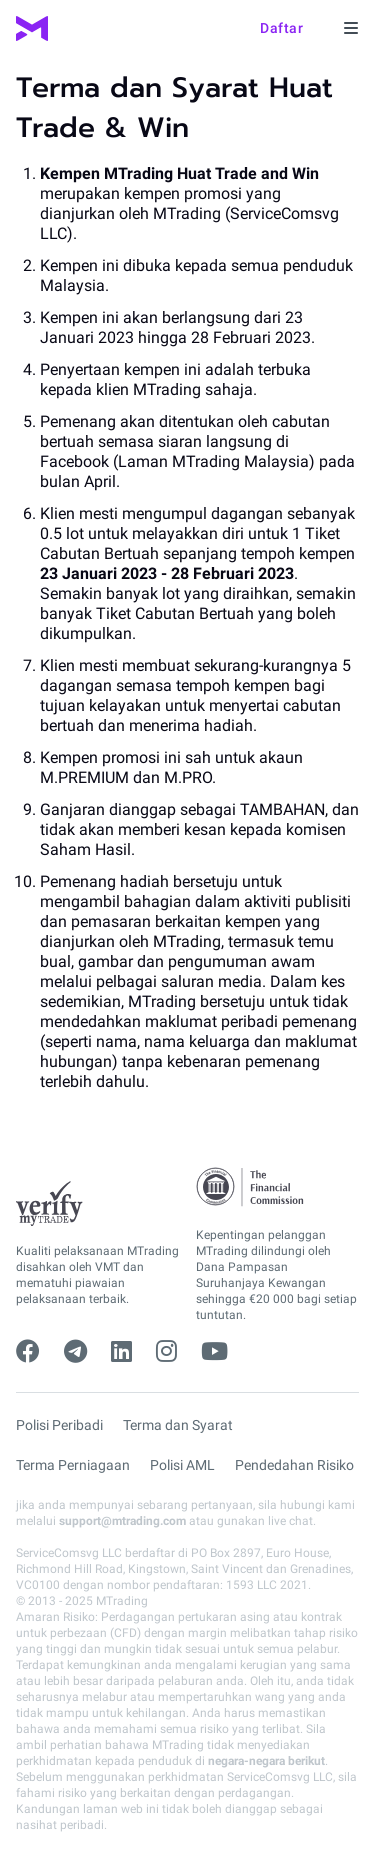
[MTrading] (32, 28)
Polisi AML (182, 1465)
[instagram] (166, 1352)
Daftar (281, 28)
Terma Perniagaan (73, 1465)
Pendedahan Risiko (294, 1465)
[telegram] (75, 1352)
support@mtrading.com (122, 1521)
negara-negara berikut (266, 1761)
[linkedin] (121, 1352)
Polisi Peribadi (59, 1425)
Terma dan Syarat (178, 1425)
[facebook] (28, 1352)
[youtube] (214, 1352)
